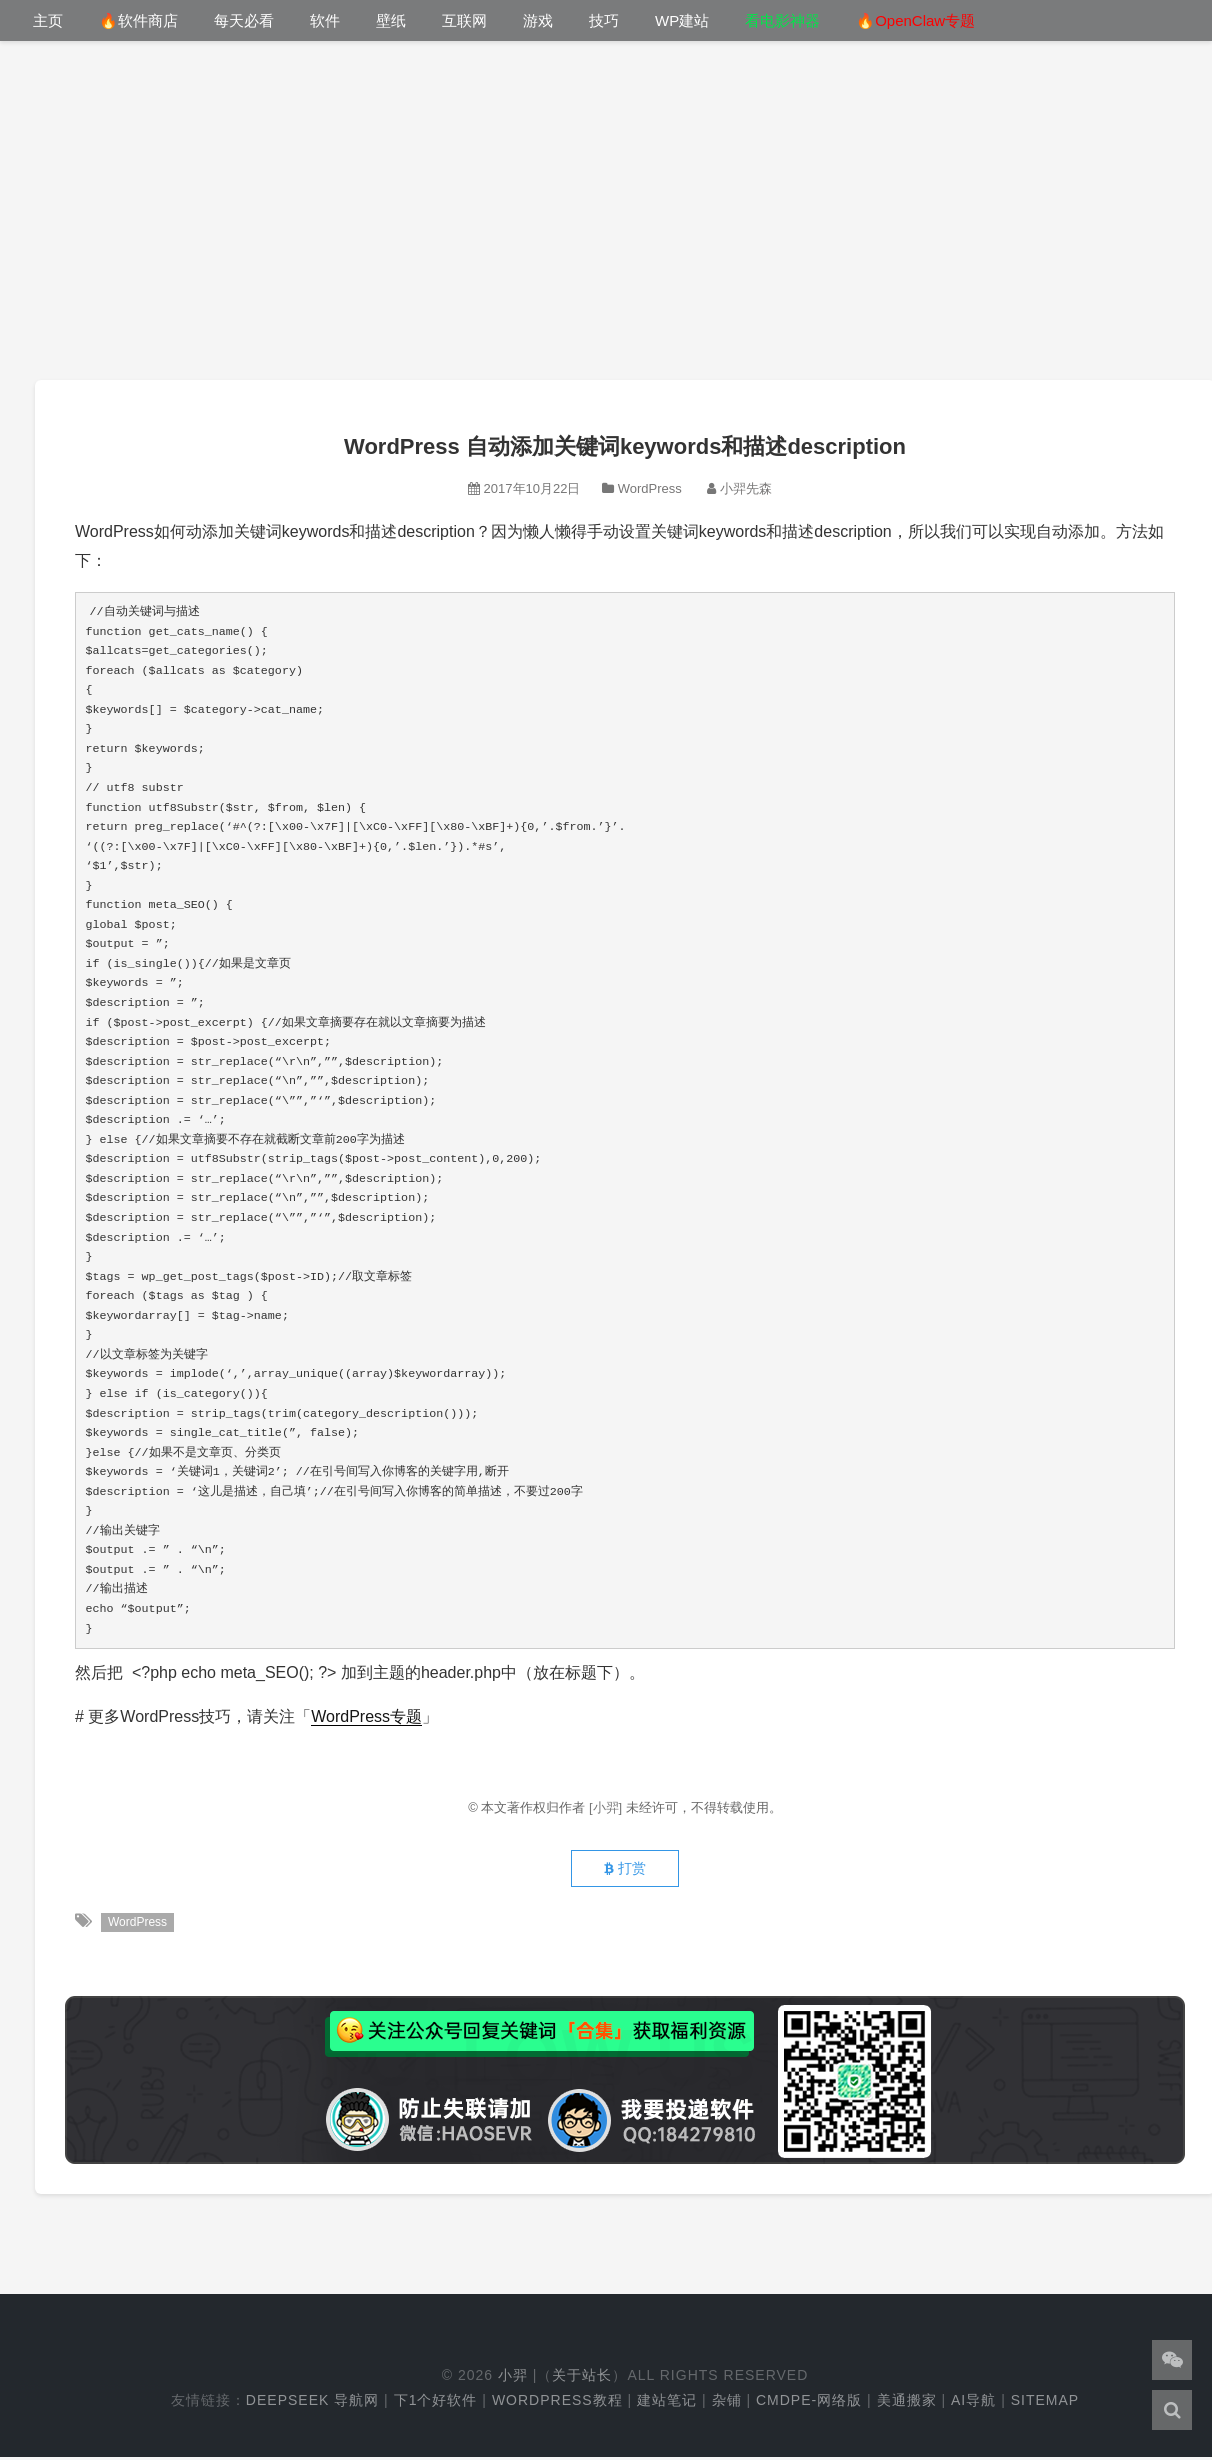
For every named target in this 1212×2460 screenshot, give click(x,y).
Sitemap (1045, 2403)
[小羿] (607, 1807)
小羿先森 (746, 488)
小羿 (513, 2378)
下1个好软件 (436, 2403)
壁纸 (391, 20)
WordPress (650, 488)
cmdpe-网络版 (809, 2403)
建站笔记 (667, 2403)
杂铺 (727, 2403)
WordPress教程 (557, 2403)
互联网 (464, 20)
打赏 (625, 1871)
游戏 (538, 20)
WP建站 (682, 20)
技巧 (604, 20)
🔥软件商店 (138, 20)
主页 (48, 20)
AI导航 (973, 2403)
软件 (325, 20)
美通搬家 (907, 2403)
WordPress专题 (366, 1716)
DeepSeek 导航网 (312, 2403)
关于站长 (582, 2378)
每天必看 (244, 20)
